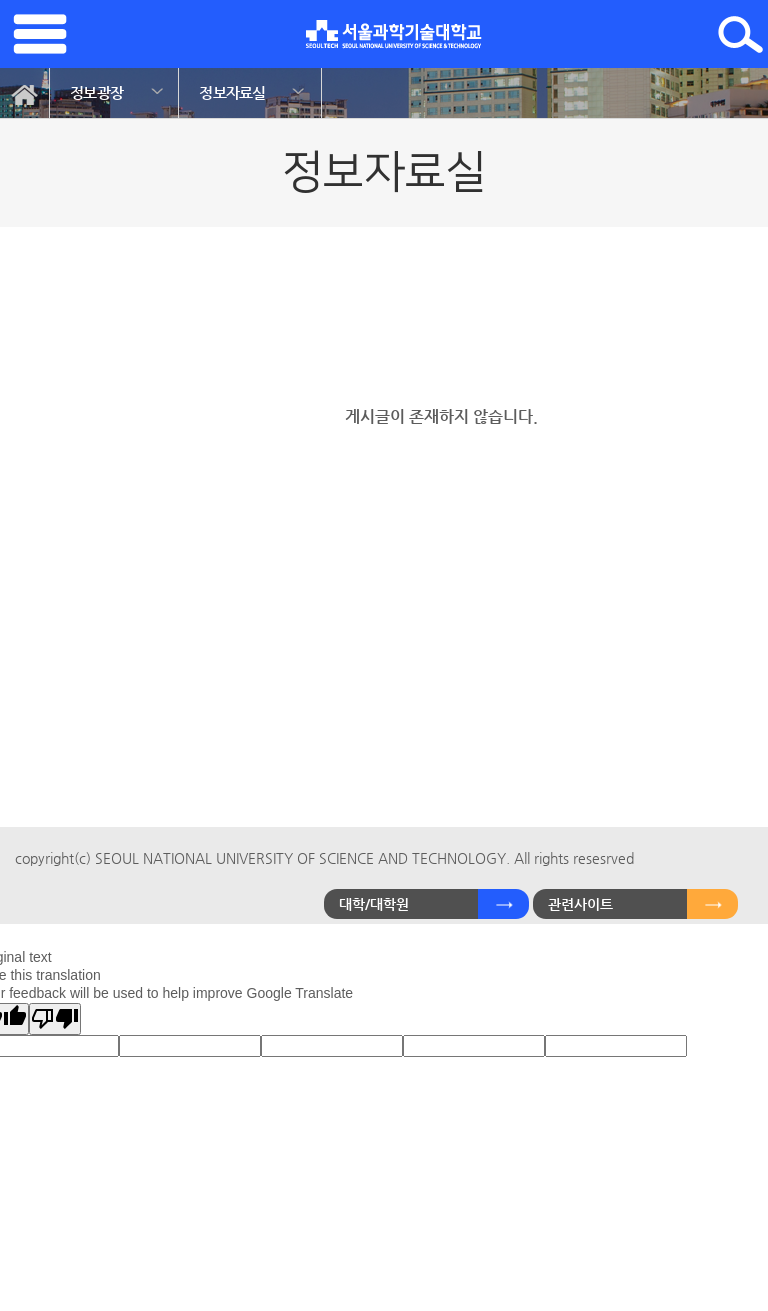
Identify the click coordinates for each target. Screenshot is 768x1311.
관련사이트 (580, 904)
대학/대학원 (374, 904)
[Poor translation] (55, 1019)
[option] (114, 93)
